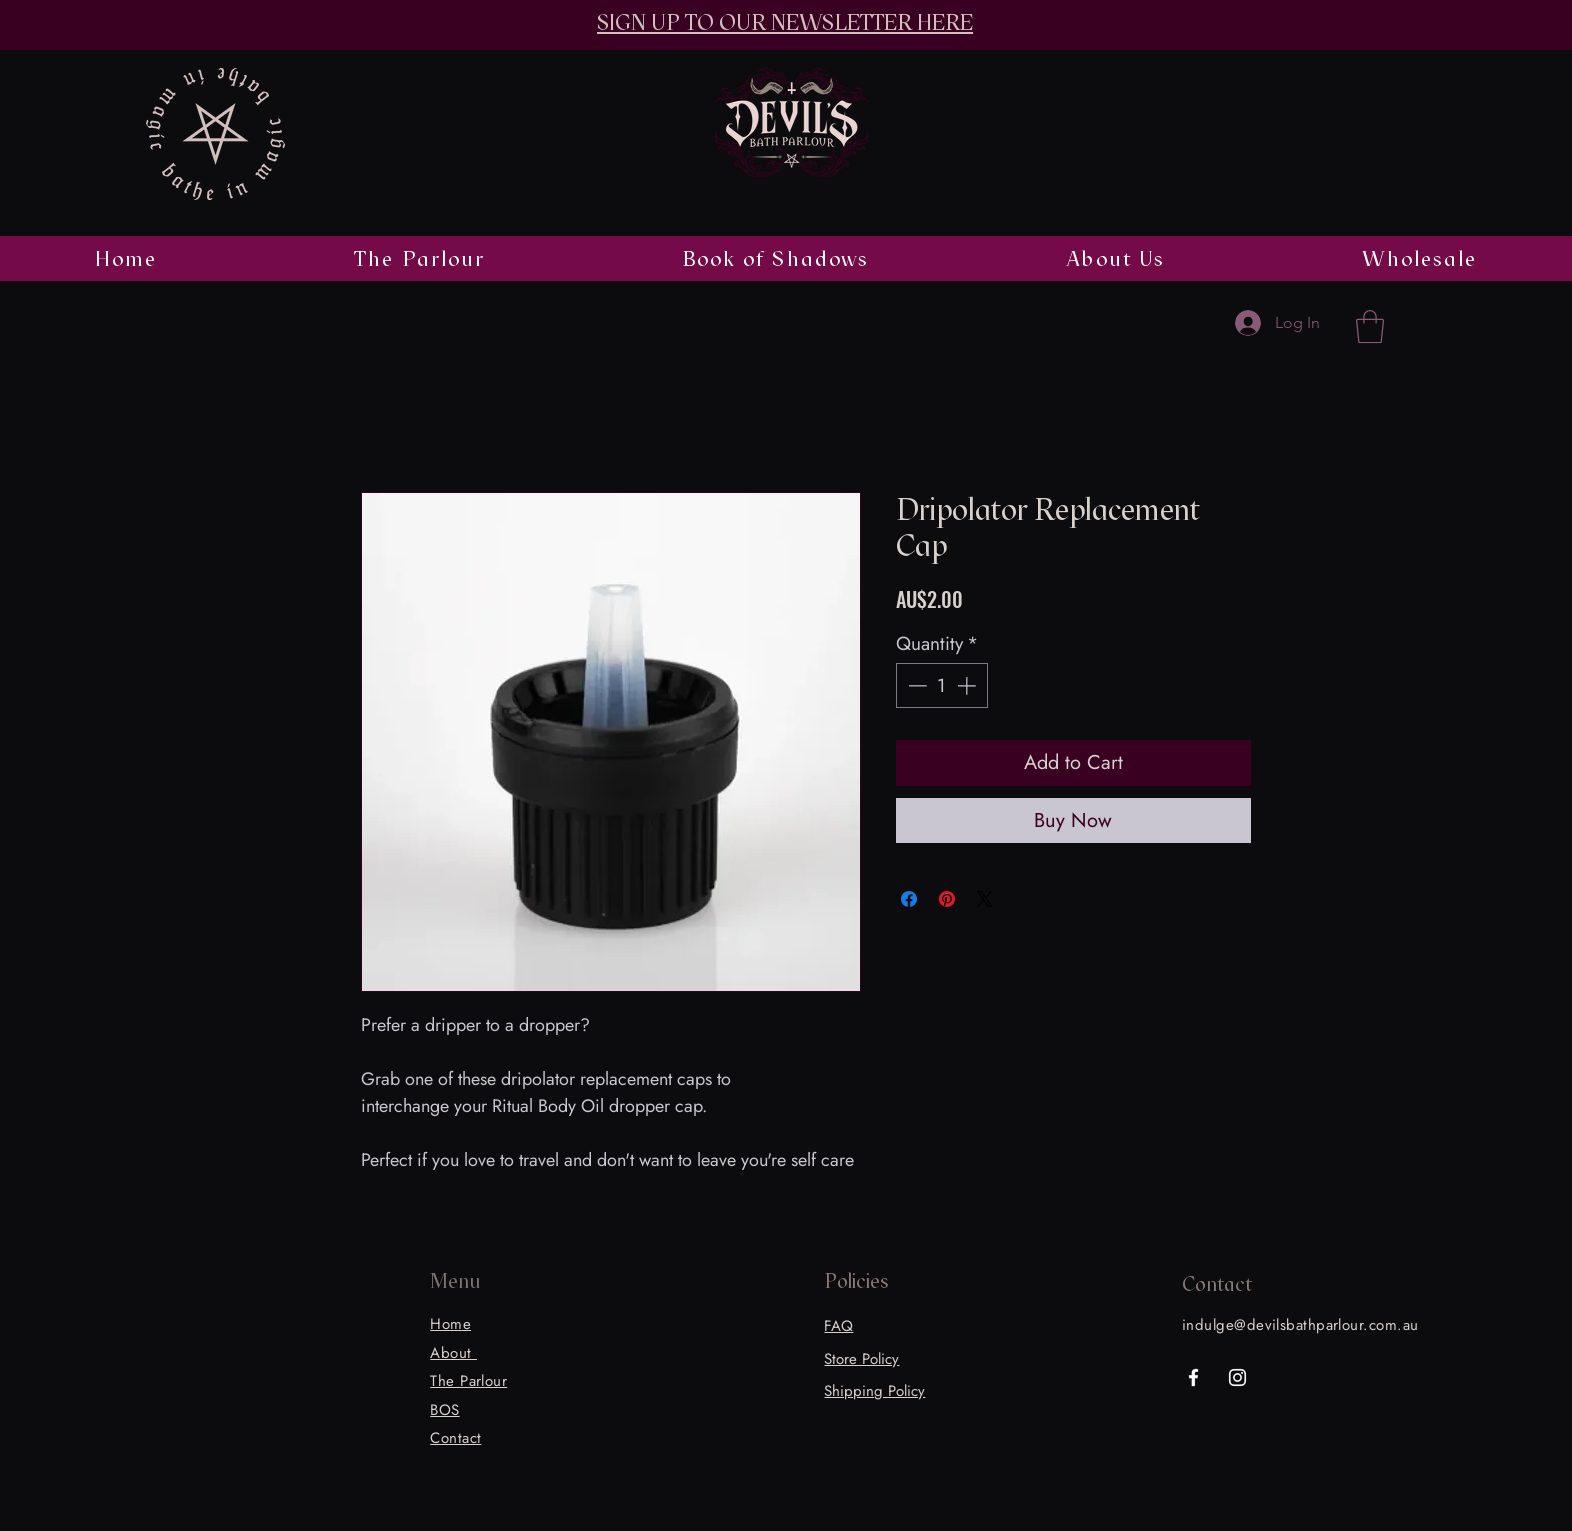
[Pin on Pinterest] (947, 899)
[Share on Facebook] (909, 899)
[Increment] (968, 685)
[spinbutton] (941, 685)
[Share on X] (985, 899)
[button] (1370, 326)
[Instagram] (1237, 1377)
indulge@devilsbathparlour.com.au (1300, 1325)
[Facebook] (1193, 1377)
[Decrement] (915, 685)
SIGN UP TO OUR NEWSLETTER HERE (785, 22)
